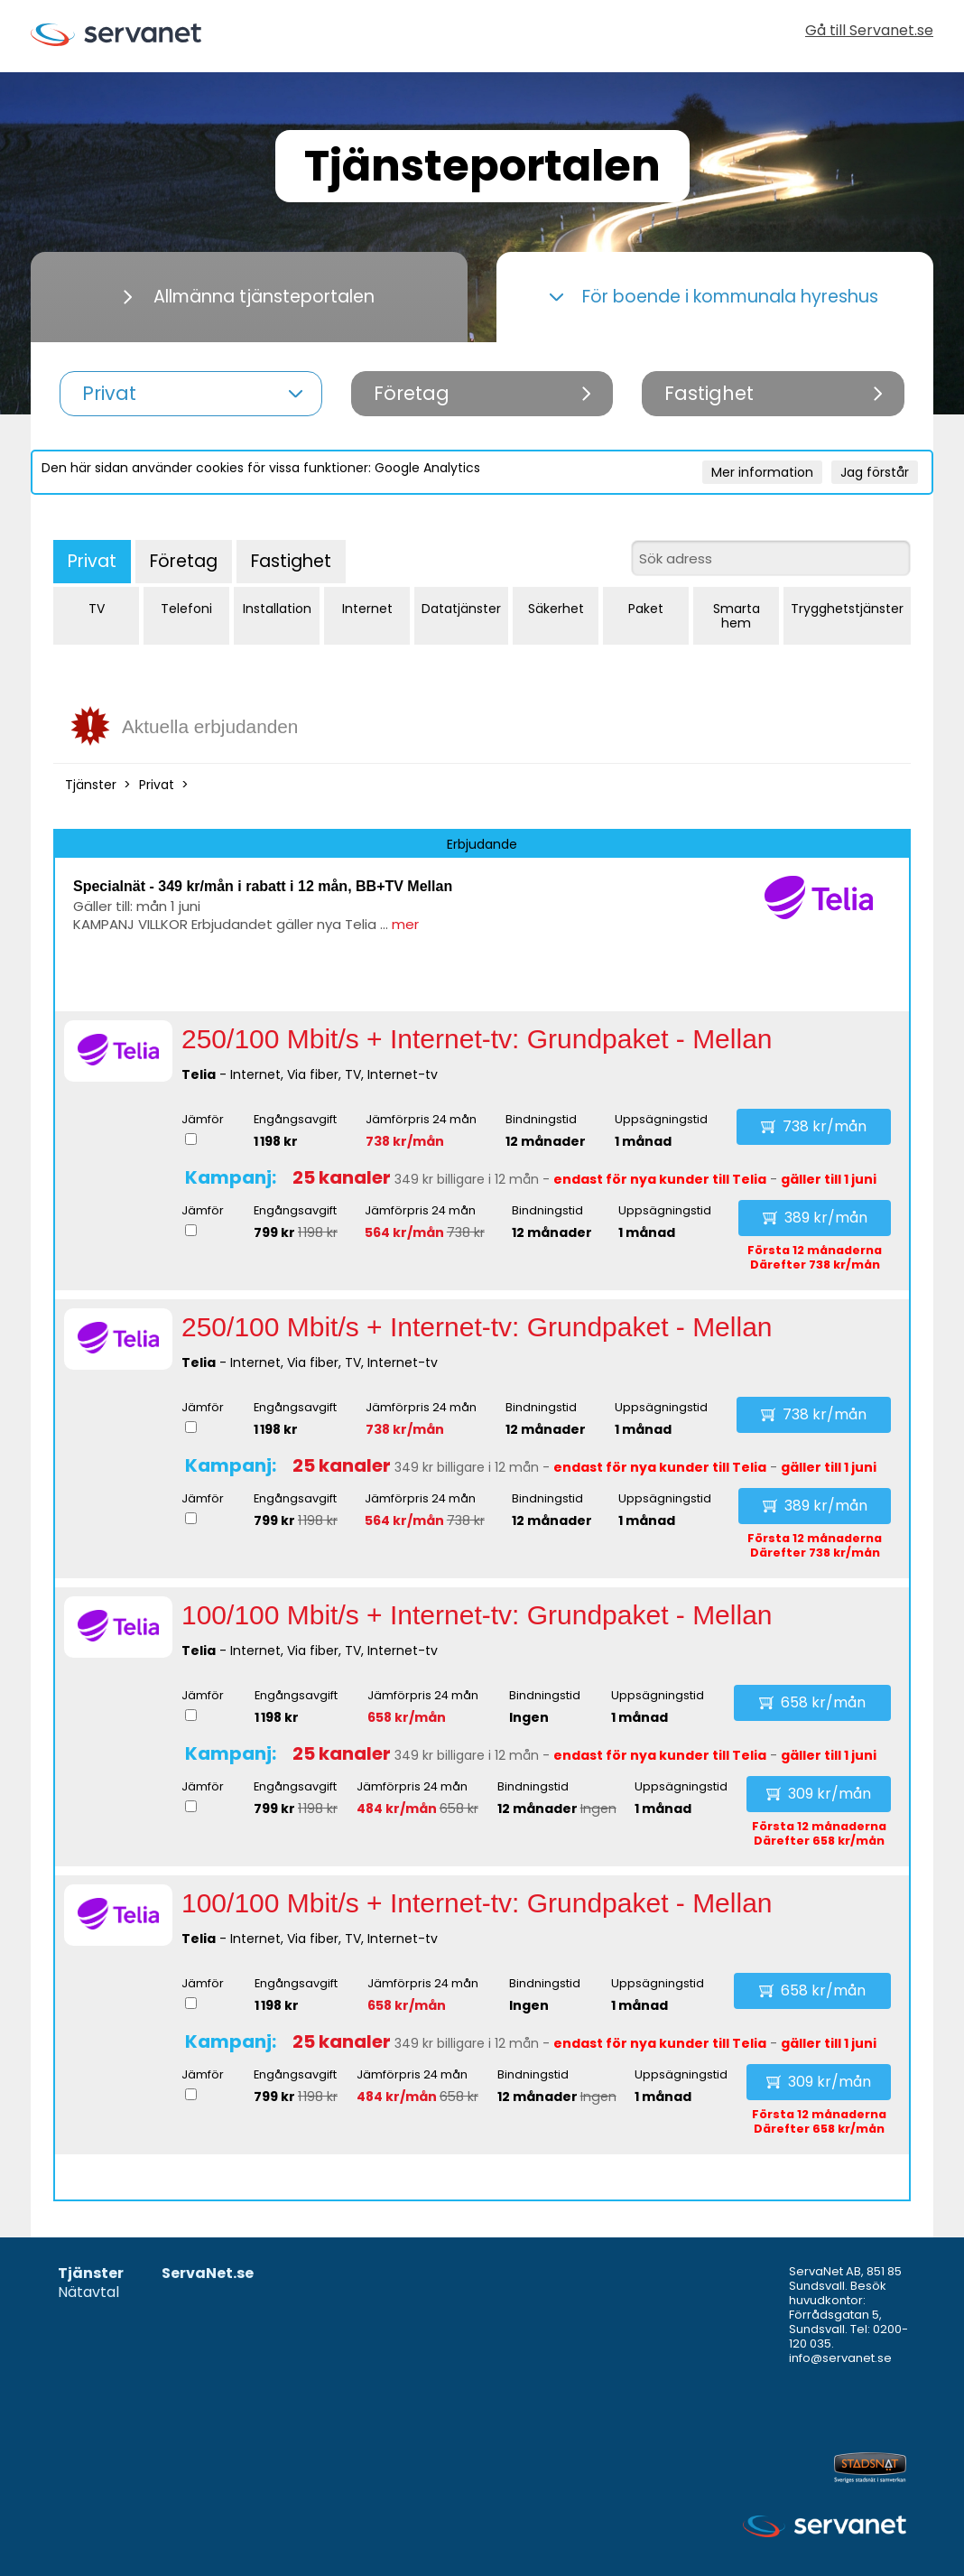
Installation (277, 609)
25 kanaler (341, 1177)
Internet (367, 609)
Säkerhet (556, 609)
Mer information (762, 472)
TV (96, 609)
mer (405, 924)
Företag (184, 561)
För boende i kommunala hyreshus (713, 296)
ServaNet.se (208, 2273)
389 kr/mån (815, 1217)
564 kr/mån (404, 1232)
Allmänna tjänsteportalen (249, 296)
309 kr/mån (818, 1793)
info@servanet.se (840, 2358)
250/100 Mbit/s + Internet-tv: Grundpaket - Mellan (477, 1039)
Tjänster (90, 785)
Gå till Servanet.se (869, 32)
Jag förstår (874, 472)
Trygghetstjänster (847, 609)
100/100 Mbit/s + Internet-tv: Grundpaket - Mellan (477, 1615)
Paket (645, 609)
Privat (92, 561)
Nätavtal (88, 2292)
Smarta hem (736, 616)
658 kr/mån (406, 1717)
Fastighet (291, 561)
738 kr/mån (405, 1141)
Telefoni (186, 609)
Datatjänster (461, 609)
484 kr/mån (397, 1808)
